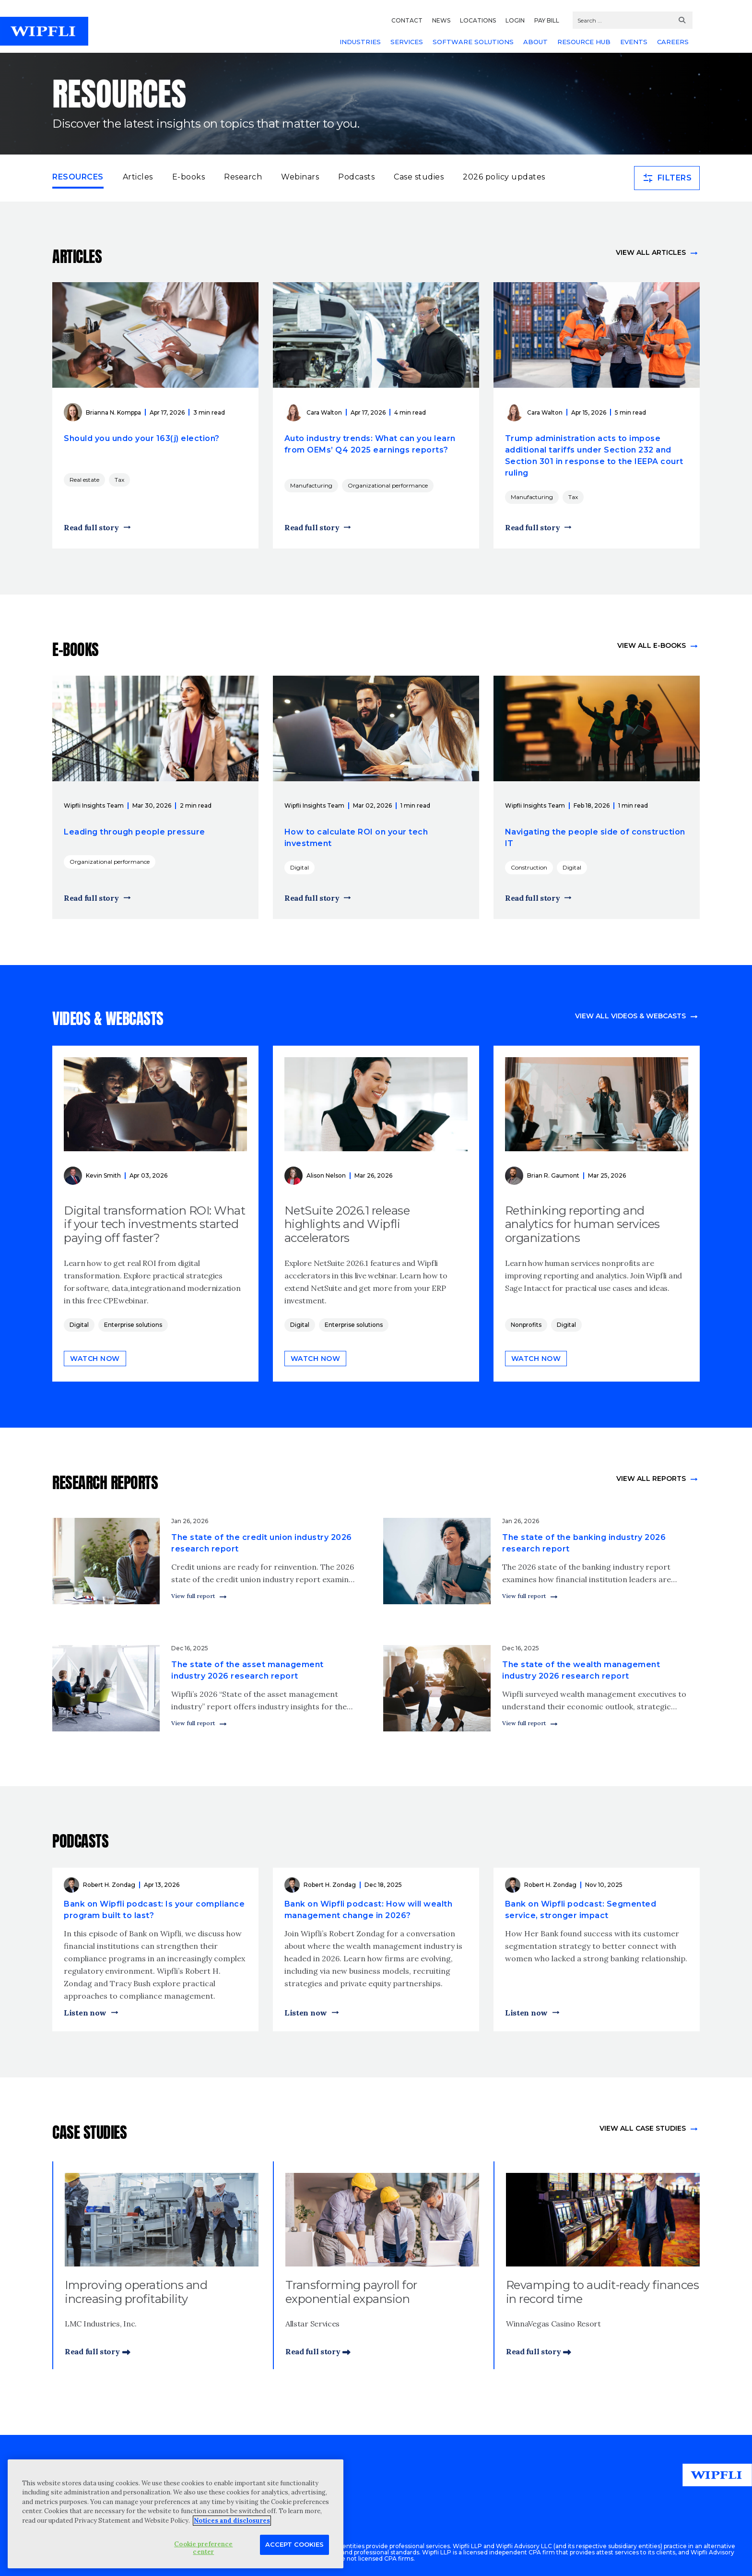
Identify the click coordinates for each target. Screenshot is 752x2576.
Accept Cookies (294, 2544)
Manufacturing (311, 485)
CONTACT (407, 20)
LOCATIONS (478, 20)
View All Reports (651, 1478)
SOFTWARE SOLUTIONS (473, 42)
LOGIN (515, 20)
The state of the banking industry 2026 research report (584, 1543)
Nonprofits (526, 1324)
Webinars (300, 176)
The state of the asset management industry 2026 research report (247, 1670)
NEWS (441, 20)
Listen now (85, 2012)
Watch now (95, 1358)
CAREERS (673, 42)
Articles (138, 176)
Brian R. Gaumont (553, 1175)
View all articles (651, 252)
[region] (175, 2513)
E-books (188, 176)
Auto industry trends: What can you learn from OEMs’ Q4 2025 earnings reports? (370, 444)
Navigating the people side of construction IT (595, 837)
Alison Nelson (326, 1175)
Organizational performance (388, 485)
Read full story (91, 527)
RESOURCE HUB (584, 42)
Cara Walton (324, 412)
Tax (119, 479)
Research (243, 176)
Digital (299, 867)
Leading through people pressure (134, 831)
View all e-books (651, 645)
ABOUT (535, 42)
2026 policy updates (504, 176)
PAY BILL (546, 20)
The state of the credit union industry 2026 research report (261, 1543)
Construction (529, 867)
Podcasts (356, 176)
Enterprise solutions (133, 1324)
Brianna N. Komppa (113, 412)
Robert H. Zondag (109, 1884)
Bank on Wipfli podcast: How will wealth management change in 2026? (368, 1909)
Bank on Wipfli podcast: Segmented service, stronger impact (581, 1909)
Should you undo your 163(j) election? (142, 438)
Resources (78, 176)
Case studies (419, 176)
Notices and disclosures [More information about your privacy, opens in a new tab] (232, 2520)
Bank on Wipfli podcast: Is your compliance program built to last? (154, 1909)
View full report (193, 1595)
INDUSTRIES (360, 42)
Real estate (84, 479)
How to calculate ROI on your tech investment (356, 837)
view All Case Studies (642, 2128)
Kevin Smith (103, 1175)
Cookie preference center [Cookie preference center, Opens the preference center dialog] (203, 2548)
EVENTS (633, 42)
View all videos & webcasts (630, 1016)
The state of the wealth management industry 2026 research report (581, 1670)
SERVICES (406, 42)
